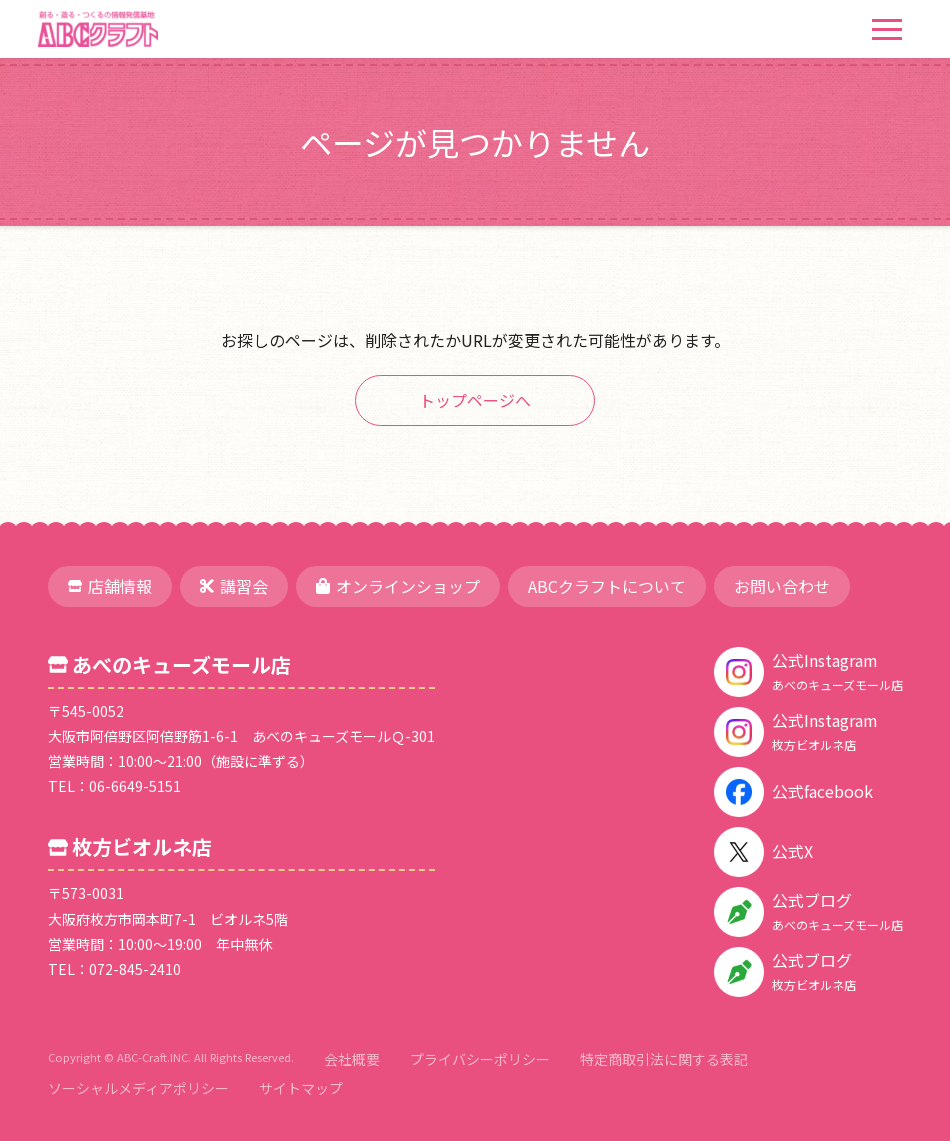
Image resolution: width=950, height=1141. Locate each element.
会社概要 (352, 1059)
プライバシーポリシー (480, 1059)
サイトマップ (301, 1088)
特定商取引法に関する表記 (664, 1059)
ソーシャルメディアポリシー (138, 1088)
